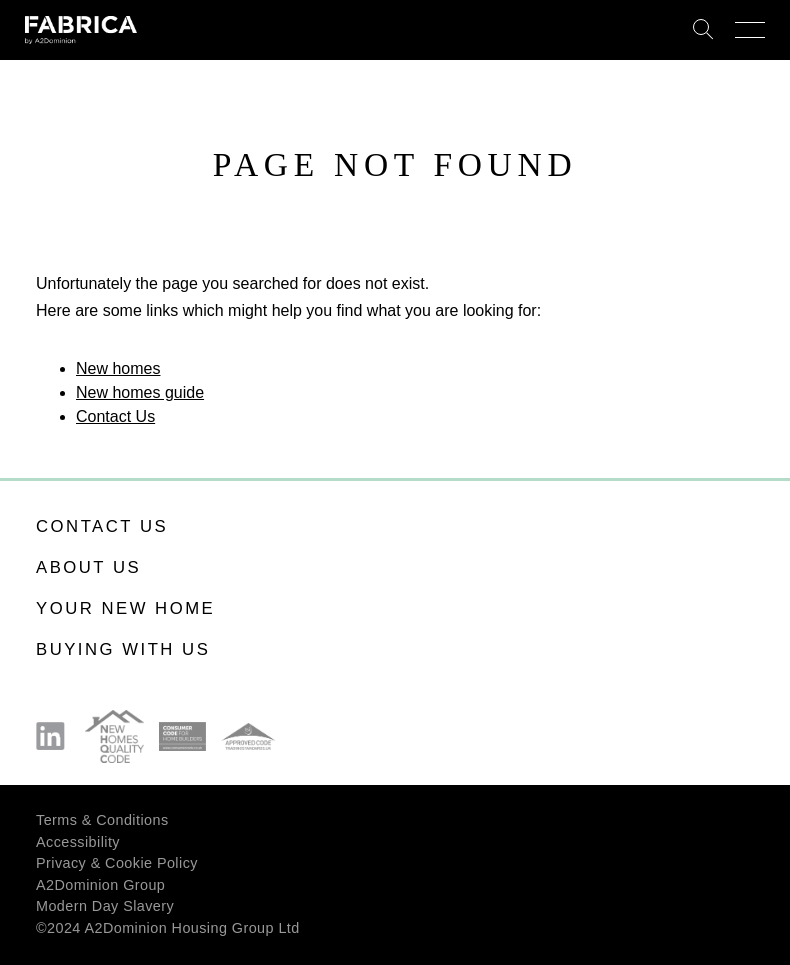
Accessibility (78, 842)
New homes (118, 368)
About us (88, 567)
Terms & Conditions (102, 820)
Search (703, 30)
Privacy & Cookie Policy (117, 863)
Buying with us (123, 649)
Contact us (102, 526)
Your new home (125, 608)
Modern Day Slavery (105, 906)
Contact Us (115, 416)
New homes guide (140, 392)
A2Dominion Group (100, 885)
